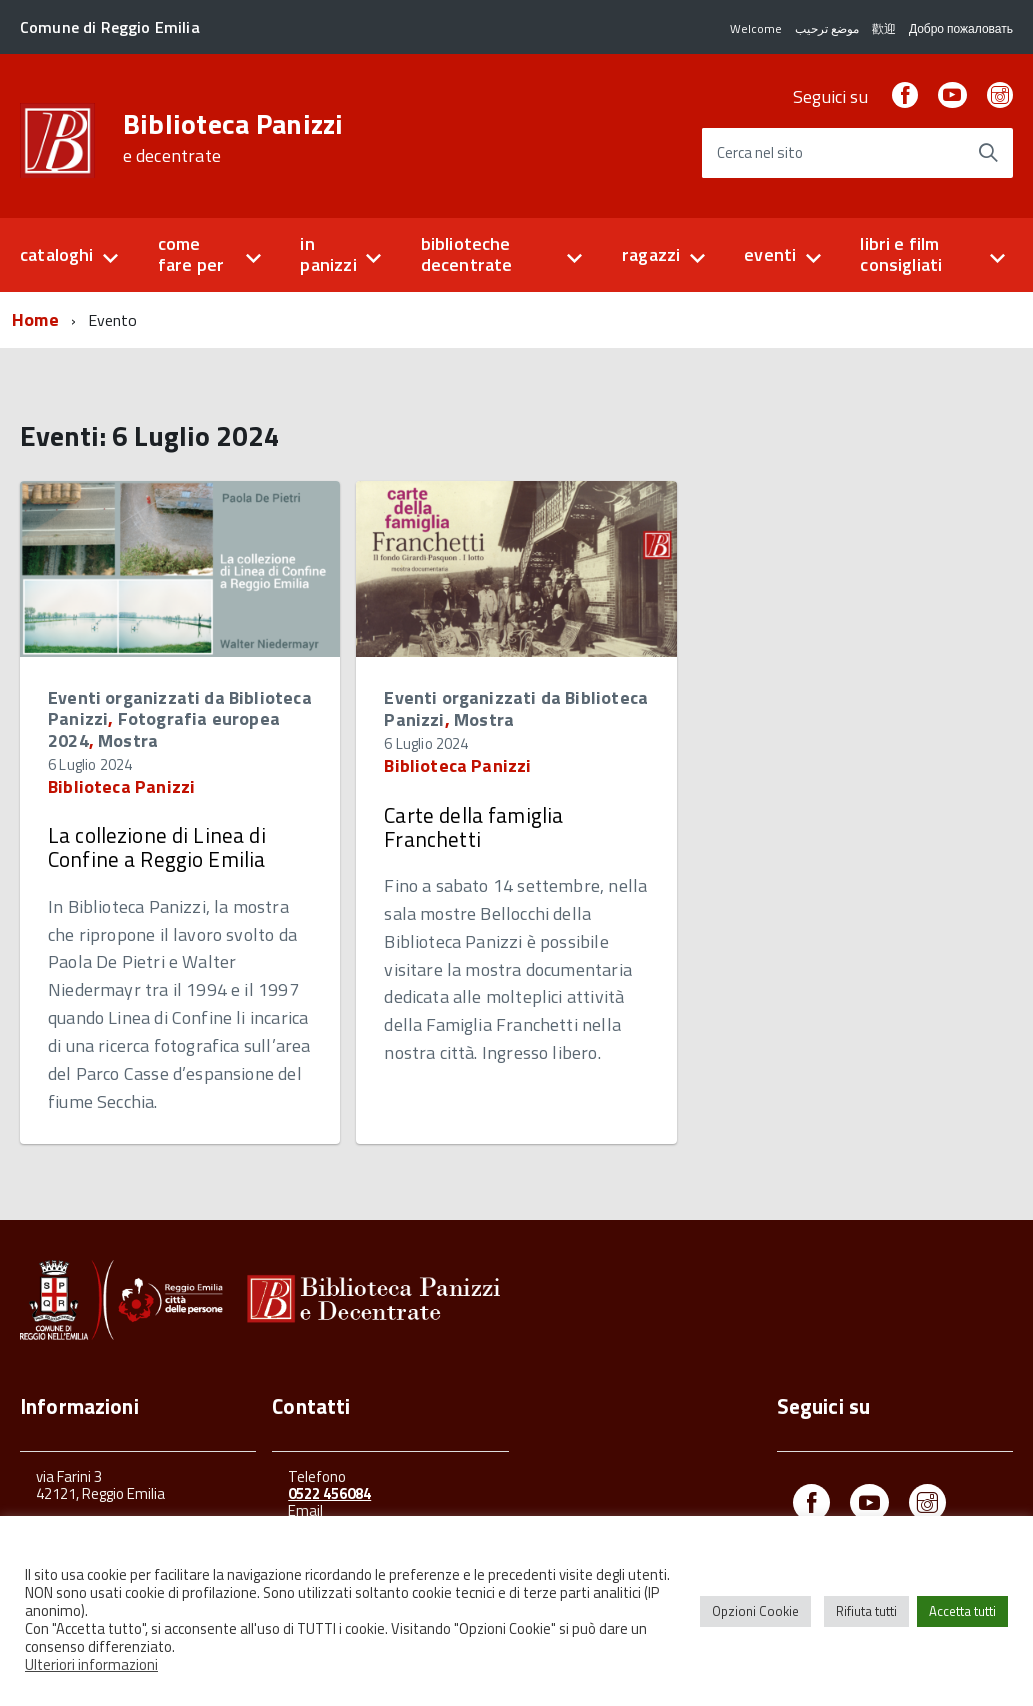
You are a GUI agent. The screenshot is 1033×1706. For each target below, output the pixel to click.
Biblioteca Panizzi (233, 138)
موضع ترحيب (827, 28)
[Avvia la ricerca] (988, 153)
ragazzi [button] (651, 254)
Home (35, 319)
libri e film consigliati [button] (901, 254)
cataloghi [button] (57, 254)
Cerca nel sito (760, 153)
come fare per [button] (191, 254)
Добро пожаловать (961, 28)
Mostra (128, 740)
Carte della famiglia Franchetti (473, 827)
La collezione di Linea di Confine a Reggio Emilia (157, 847)
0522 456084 (329, 1493)
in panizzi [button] (328, 254)
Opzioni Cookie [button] (755, 1611)
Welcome (756, 28)
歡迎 (884, 28)
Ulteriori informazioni (91, 1664)
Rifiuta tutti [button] (866, 1611)
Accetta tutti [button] (962, 1611)
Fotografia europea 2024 (164, 729)
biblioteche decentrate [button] (467, 254)
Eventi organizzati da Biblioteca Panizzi (516, 708)
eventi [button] (770, 254)
